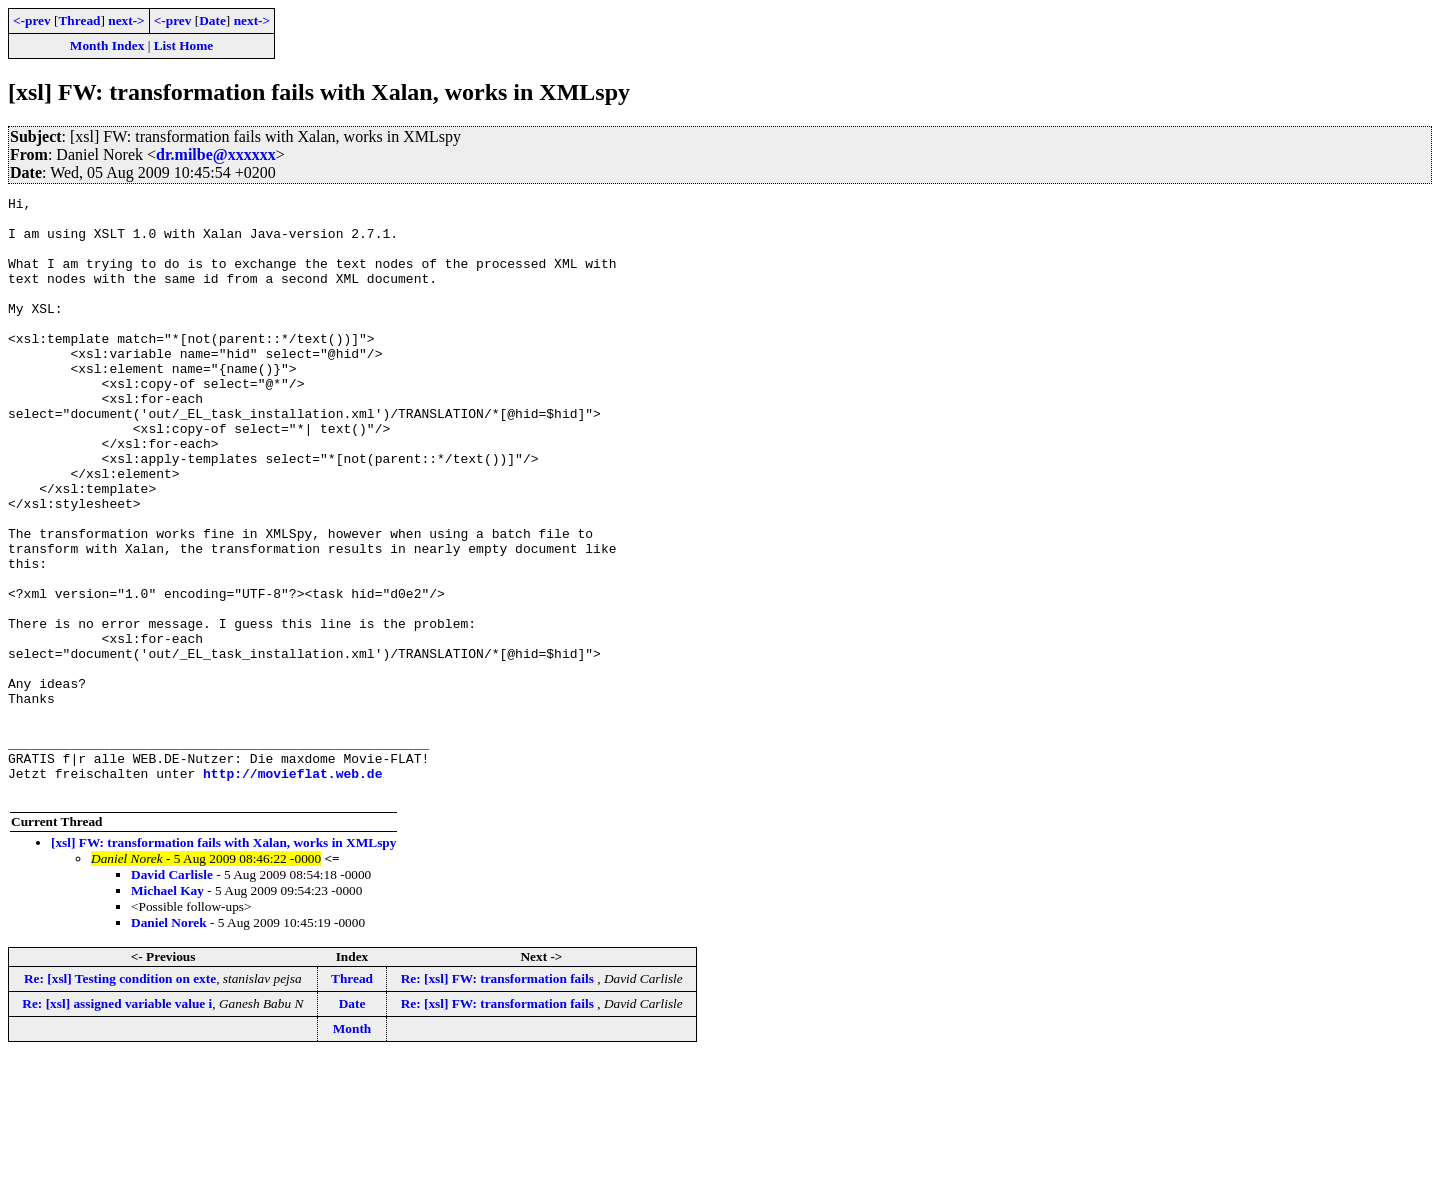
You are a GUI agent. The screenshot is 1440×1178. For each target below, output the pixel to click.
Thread (79, 20)
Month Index (107, 45)
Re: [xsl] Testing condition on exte (120, 1098)
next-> (126, 20)
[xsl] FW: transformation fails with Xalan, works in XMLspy (223, 962)
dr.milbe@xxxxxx (216, 154)
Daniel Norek (169, 1042)
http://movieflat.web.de (292, 890)
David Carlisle (172, 994)
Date (212, 20)
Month (352, 1148)
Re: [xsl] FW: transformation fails (499, 1098)
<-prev (32, 20)
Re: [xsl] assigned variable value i (117, 1123)
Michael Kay (167, 1010)
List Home (184, 45)
